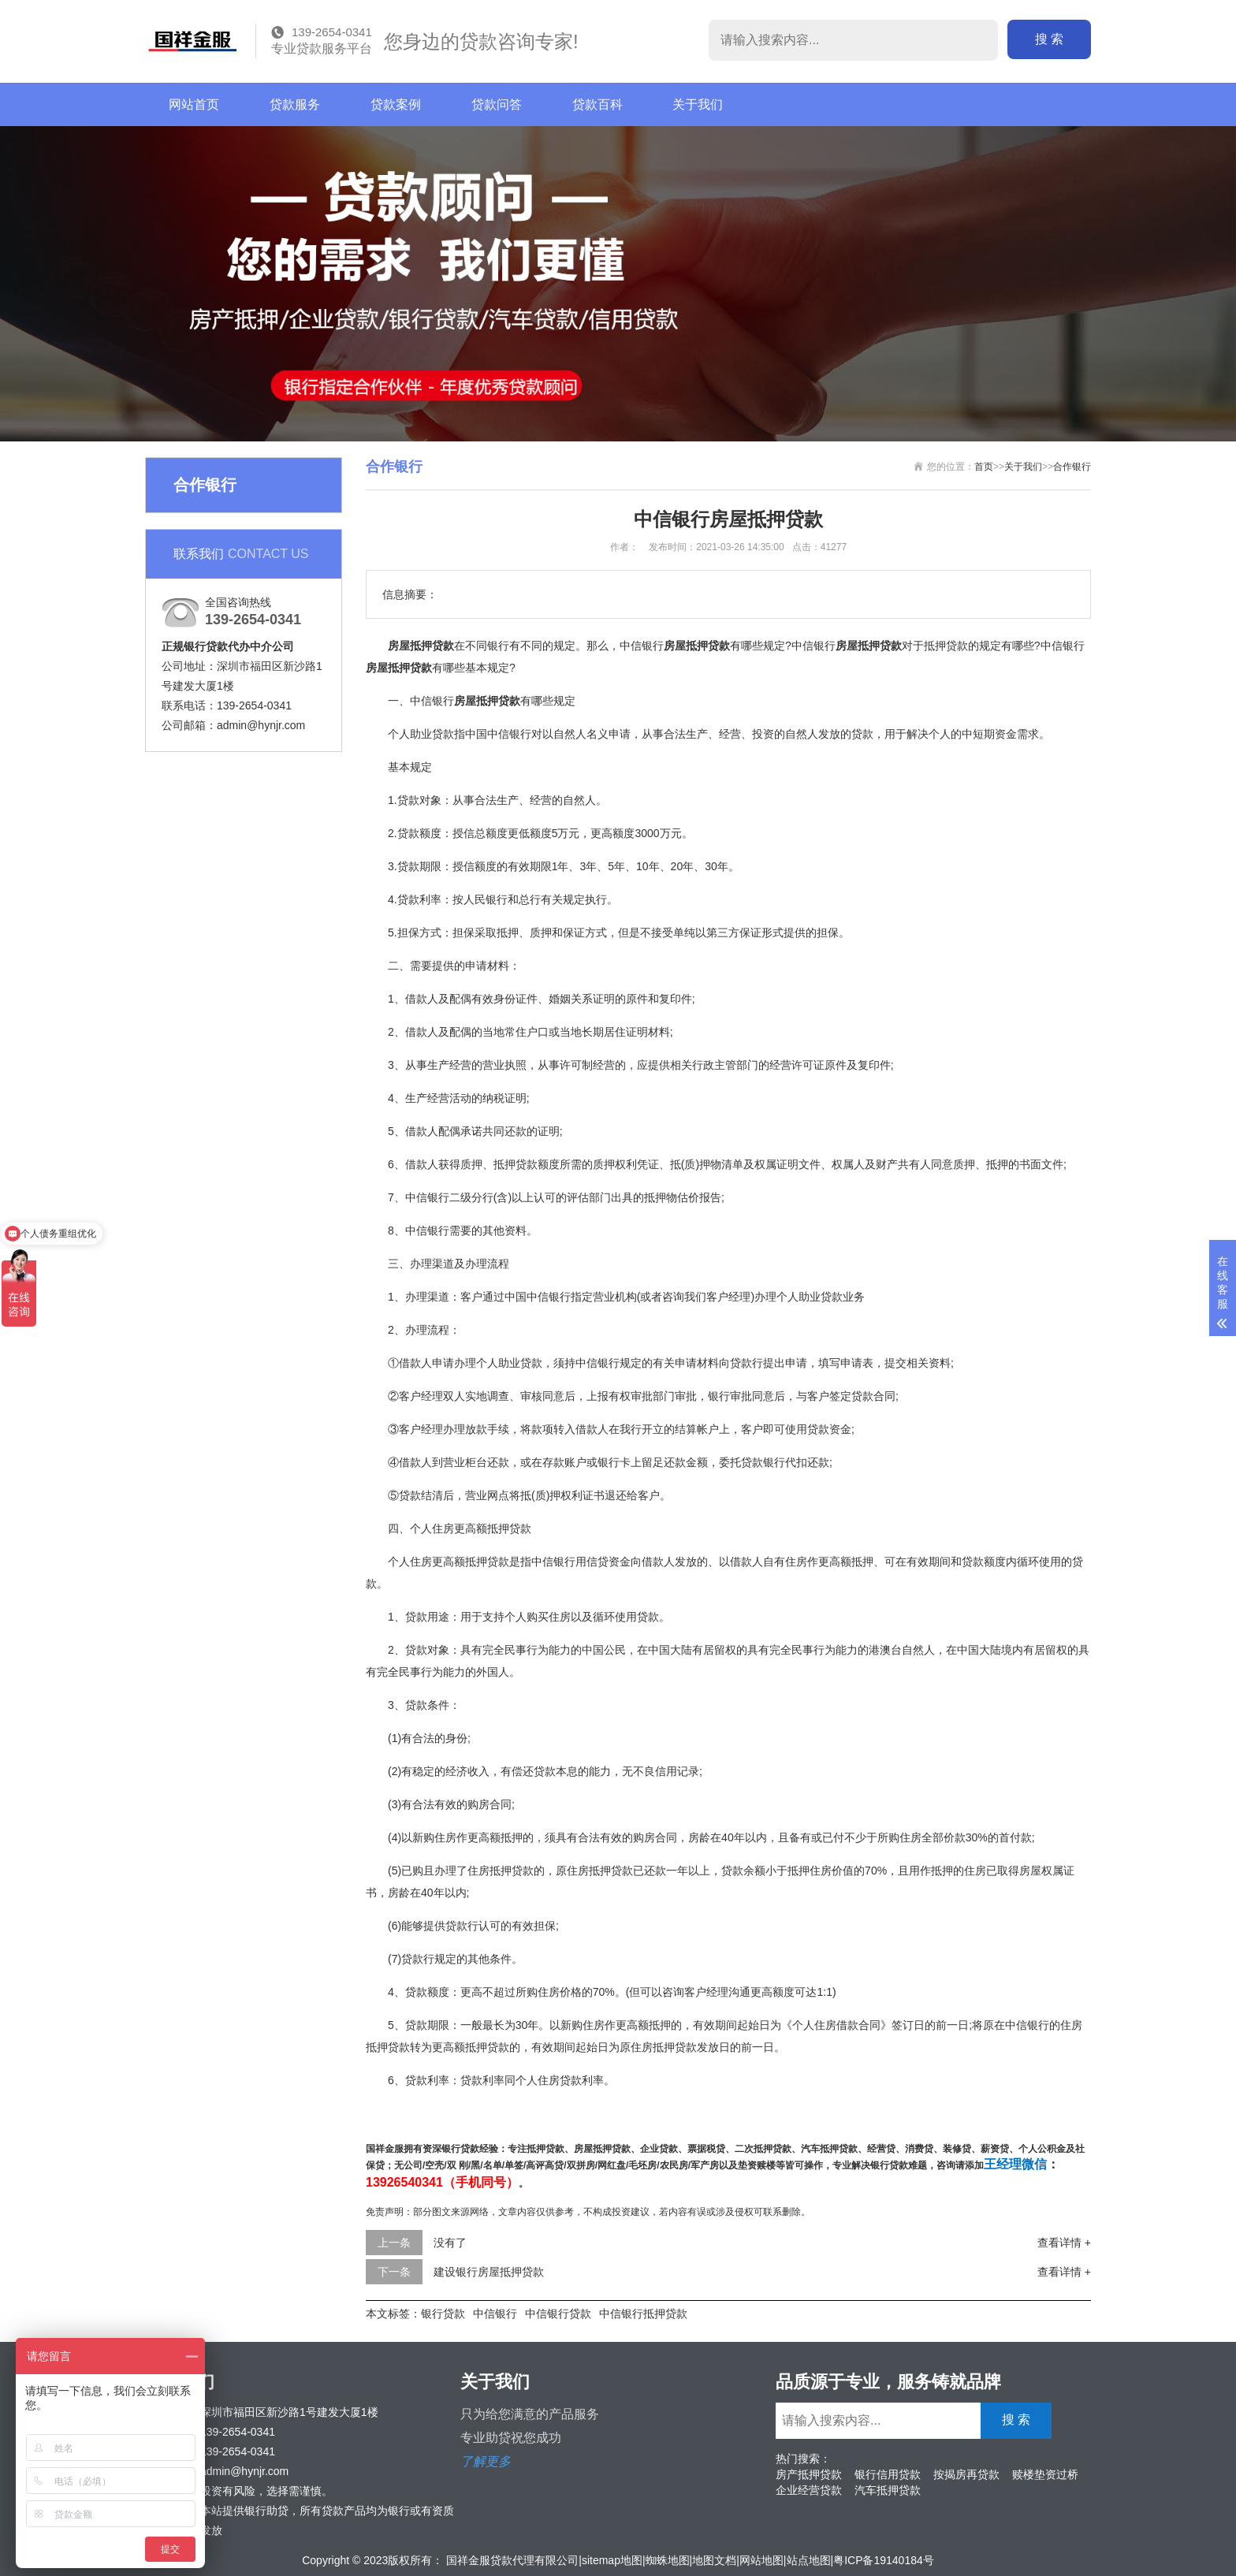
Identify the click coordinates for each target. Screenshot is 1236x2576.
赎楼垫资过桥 (1045, 2474)
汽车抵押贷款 (887, 2490)
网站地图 (761, 2560)
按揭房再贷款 (966, 2474)
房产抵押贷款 (809, 2474)
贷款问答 (496, 104)
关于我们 (697, 104)
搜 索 (1049, 39)
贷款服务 (295, 104)
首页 (983, 466)
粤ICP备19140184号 (883, 2560)
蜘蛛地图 (668, 2560)
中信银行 (495, 2313)
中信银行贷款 (558, 2313)
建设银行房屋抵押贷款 (489, 2271)
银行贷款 (443, 2313)
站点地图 (809, 2560)
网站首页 (194, 104)
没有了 (450, 2242)
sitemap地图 (612, 2560)
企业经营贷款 (809, 2490)
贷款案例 (395, 104)
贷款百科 (597, 104)
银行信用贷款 (887, 2474)
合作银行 (1072, 466)
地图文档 (714, 2560)
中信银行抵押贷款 (643, 2313)
